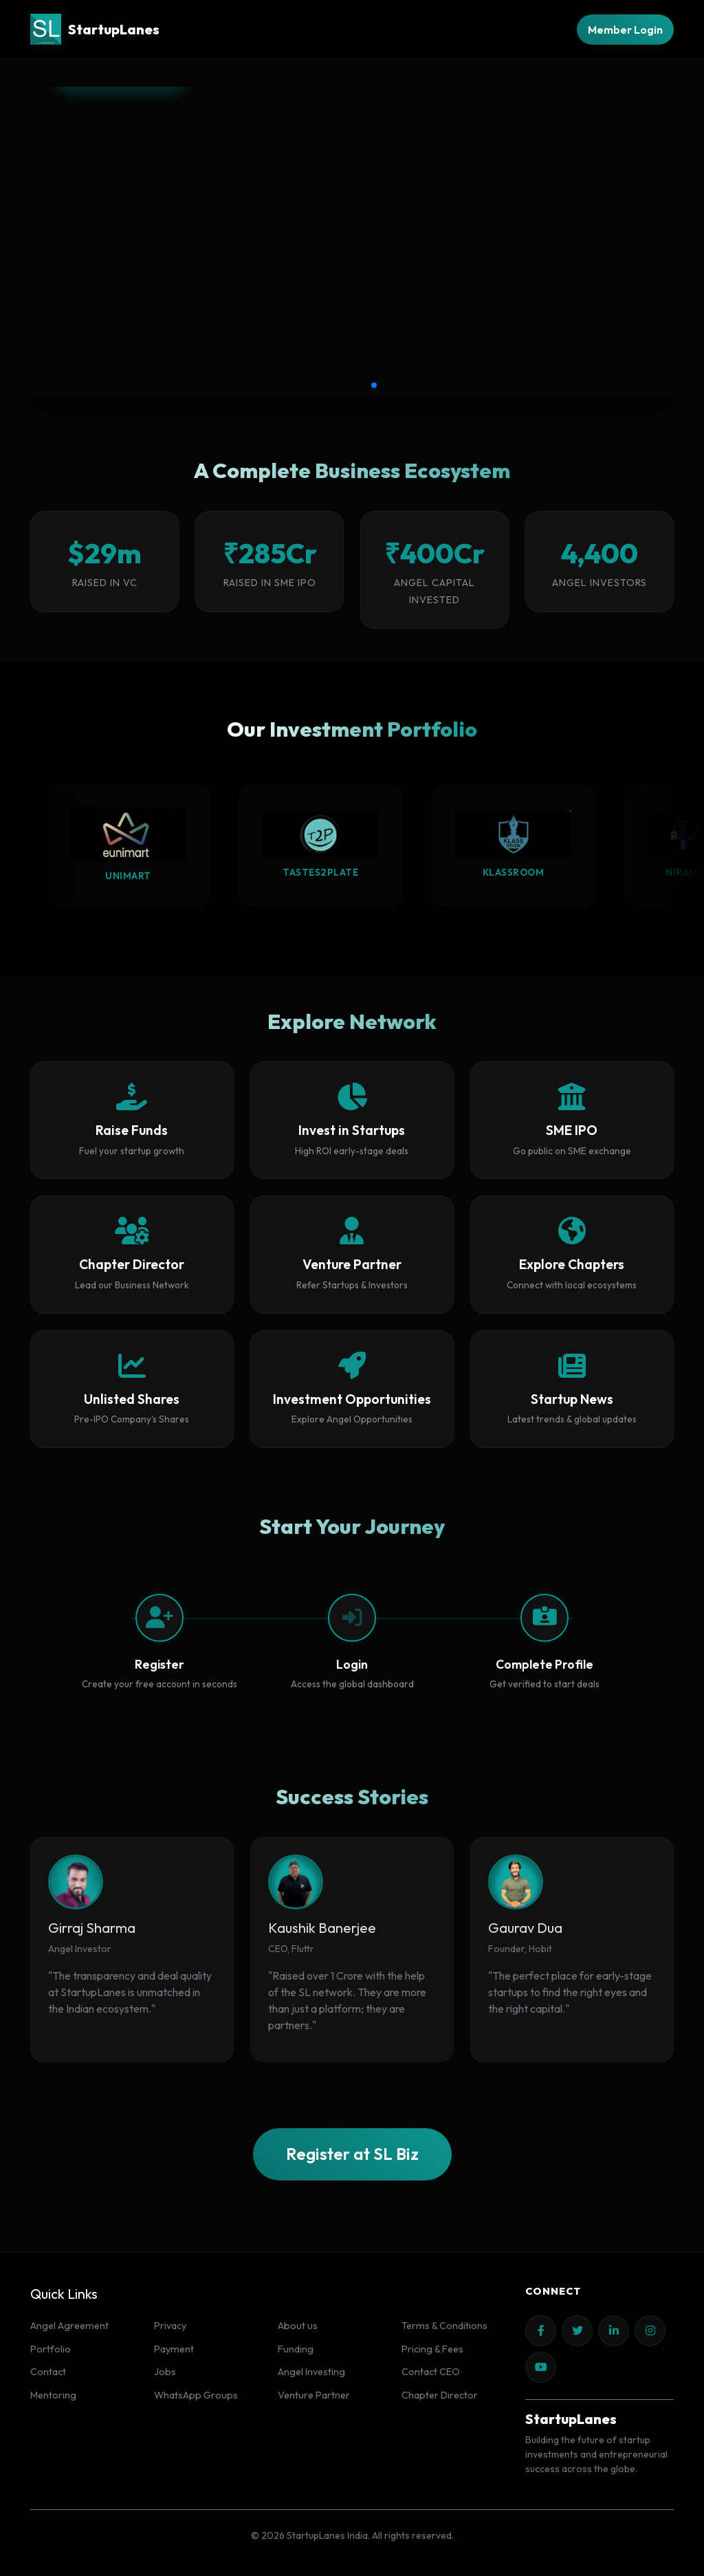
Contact (48, 2372)
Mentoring (53, 2395)
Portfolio (50, 2349)
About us (298, 2325)
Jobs (165, 2372)
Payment (174, 2349)
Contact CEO (431, 2372)
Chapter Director (440, 2395)
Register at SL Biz (352, 2154)
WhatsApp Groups (196, 2395)
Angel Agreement (69, 2325)
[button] (330, 385)
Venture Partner (314, 2395)
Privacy (170, 2325)
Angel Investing (311, 2372)
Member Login (625, 29)
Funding (296, 2349)
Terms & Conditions (444, 2325)
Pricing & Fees (432, 2349)
